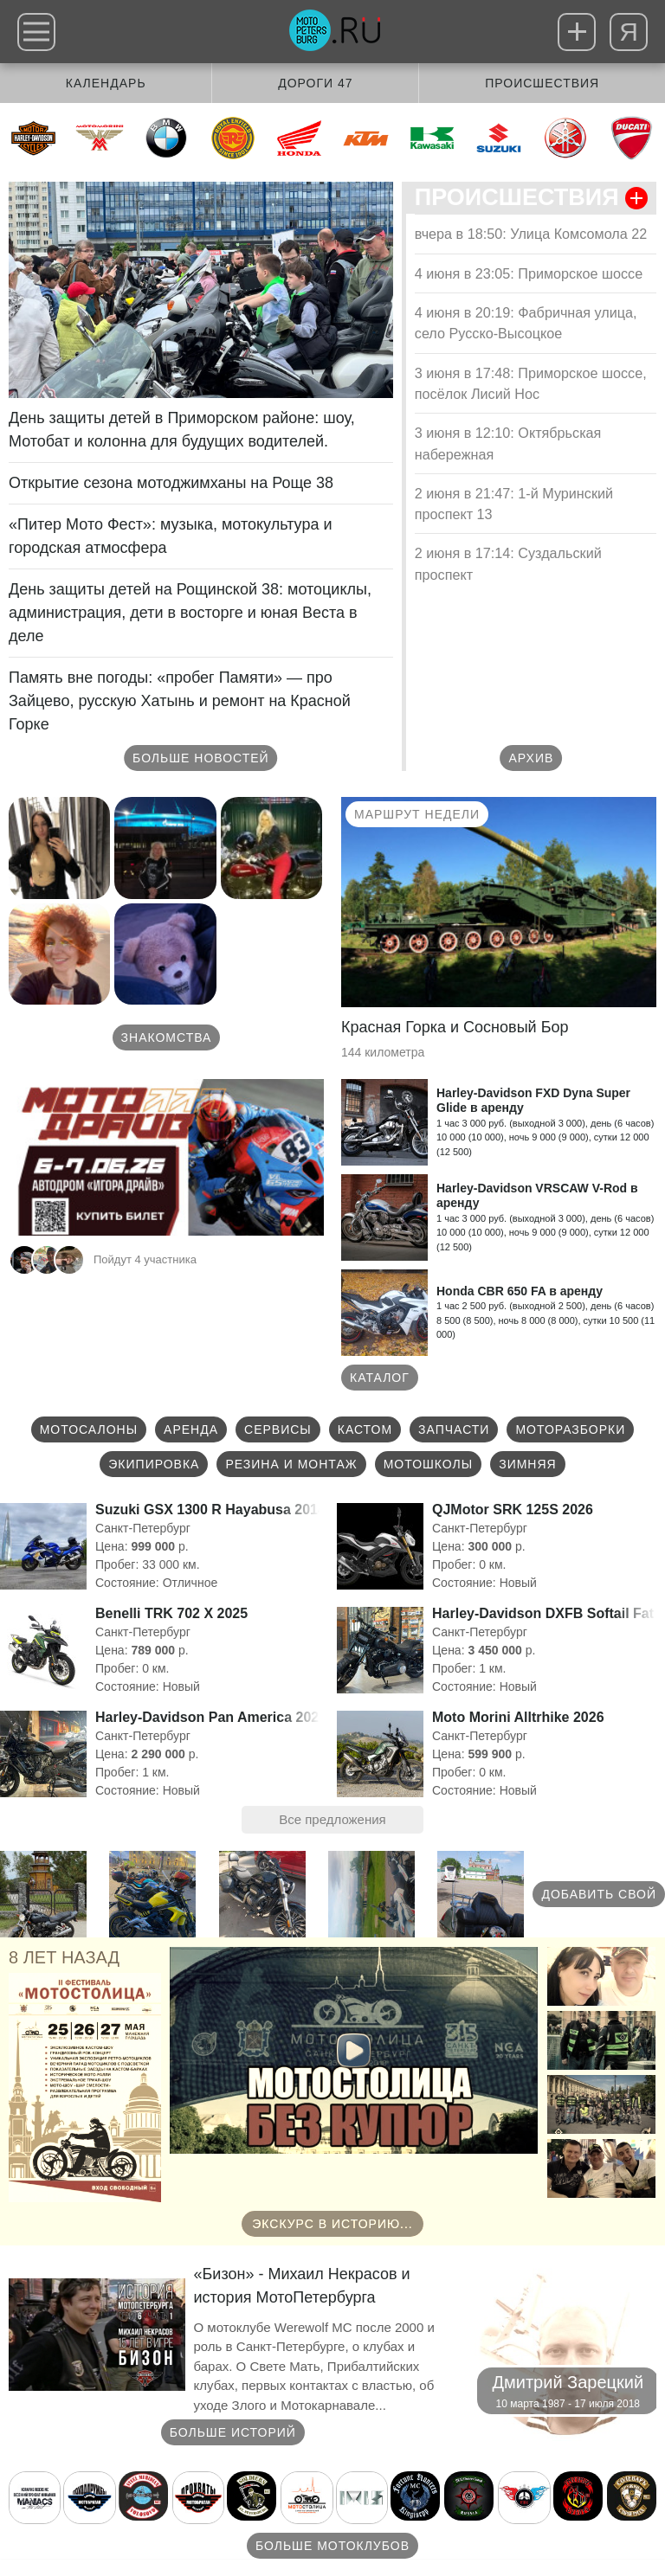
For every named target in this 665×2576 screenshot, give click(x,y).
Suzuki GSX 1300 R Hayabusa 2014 (210, 1509)
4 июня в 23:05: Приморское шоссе (528, 273)
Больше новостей (200, 758)
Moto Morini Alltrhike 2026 (518, 1717)
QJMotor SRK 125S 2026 (512, 1509)
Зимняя (528, 1464)
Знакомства (166, 1037)
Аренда (191, 1429)
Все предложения (332, 1819)
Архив (531, 758)
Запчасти (453, 1429)
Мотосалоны (89, 1429)
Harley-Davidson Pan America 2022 (210, 1717)
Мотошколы (429, 1464)
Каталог (380, 1377)
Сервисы (278, 1429)
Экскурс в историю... (332, 2224)
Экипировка (153, 1464)
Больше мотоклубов (332, 2546)
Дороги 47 (315, 83)
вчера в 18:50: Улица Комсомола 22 (531, 233)
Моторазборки (570, 1429)
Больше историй (233, 2432)
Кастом (365, 1429)
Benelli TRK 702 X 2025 (171, 1613)
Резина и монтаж (291, 1464)
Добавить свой (598, 1894)
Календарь (106, 83)
